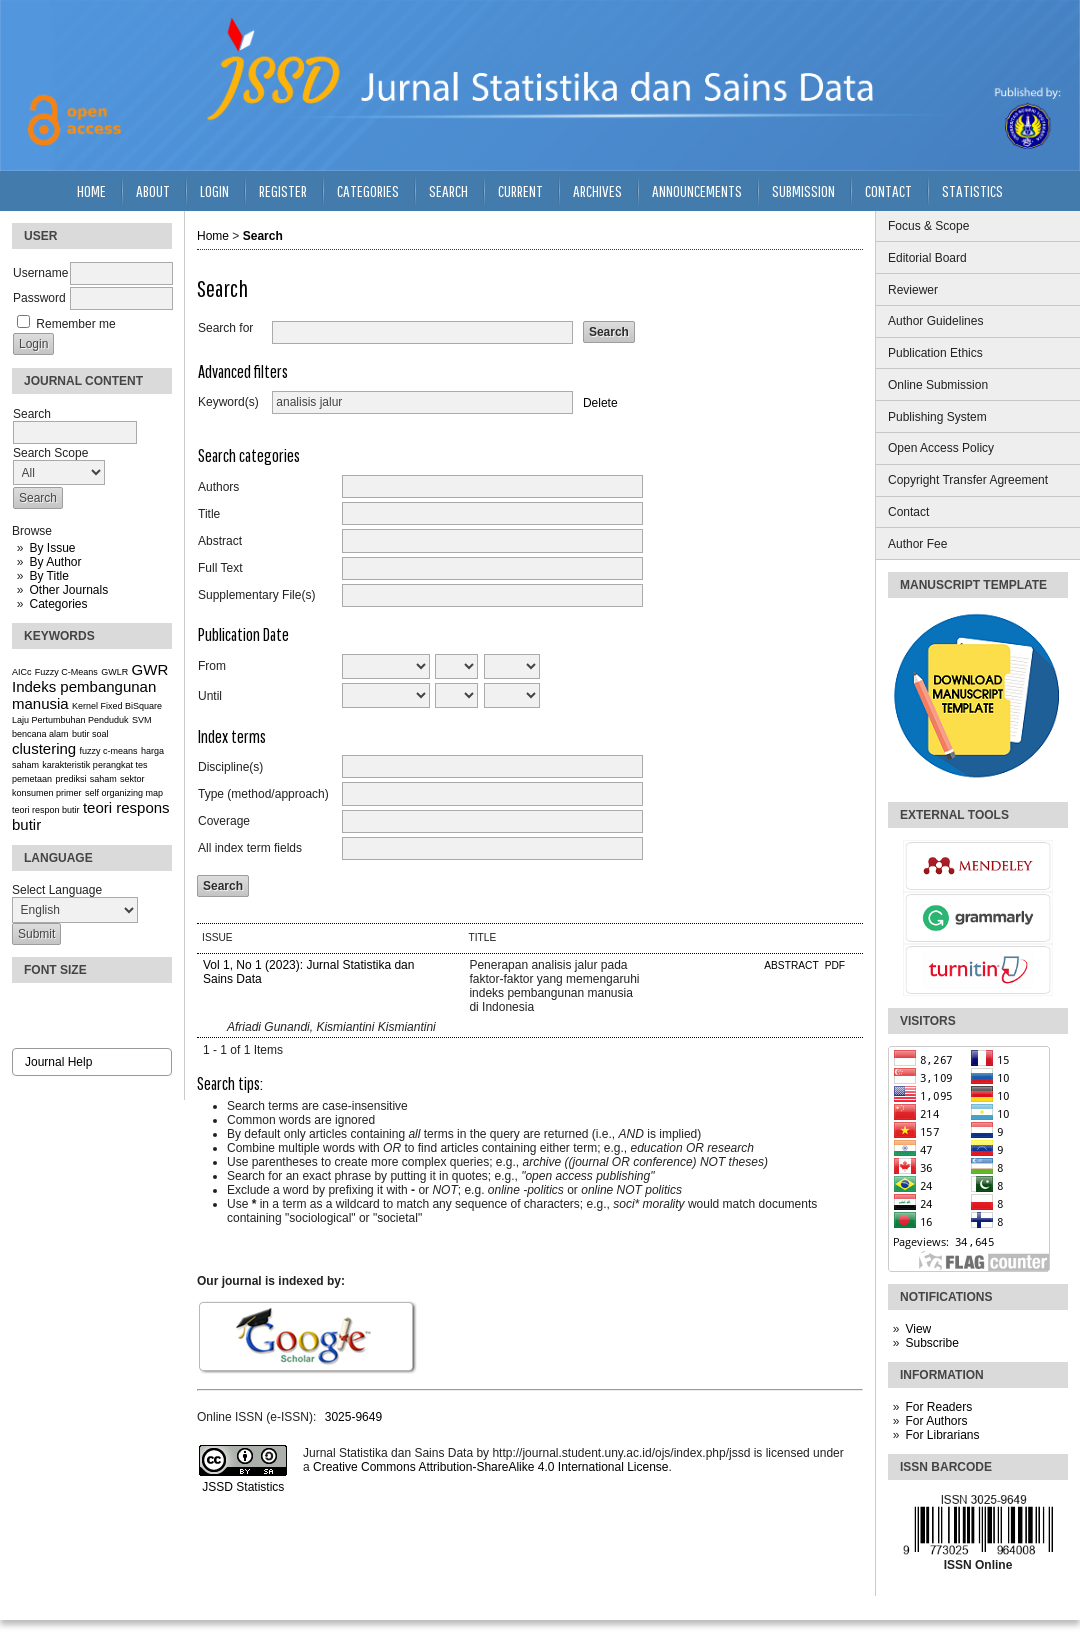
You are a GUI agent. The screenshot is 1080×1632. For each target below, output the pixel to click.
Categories (58, 604)
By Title (48, 576)
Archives (597, 190)
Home (91, 190)
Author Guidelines (935, 321)
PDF (835, 965)
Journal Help (58, 1062)
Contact (908, 512)
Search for (225, 328)
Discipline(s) (230, 767)
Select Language (57, 890)
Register (283, 190)
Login (214, 190)
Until (210, 696)
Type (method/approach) (263, 794)
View (918, 1329)
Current (520, 190)
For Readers (938, 1407)
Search (448, 190)
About (153, 190)
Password (39, 298)
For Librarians (942, 1435)
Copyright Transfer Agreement (968, 480)
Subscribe (931, 1343)
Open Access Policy (941, 448)
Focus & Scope (928, 226)
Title (209, 514)
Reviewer (913, 290)
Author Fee (917, 544)
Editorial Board (927, 258)
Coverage (224, 821)
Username (40, 273)
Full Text (220, 568)
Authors (218, 487)
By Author (55, 562)
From (212, 666)
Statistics (972, 190)
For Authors (936, 1421)
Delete (600, 402)
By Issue (52, 548)
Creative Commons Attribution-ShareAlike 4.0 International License (491, 1467)
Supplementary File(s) (256, 595)
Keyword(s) (228, 402)
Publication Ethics (935, 353)
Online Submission (938, 385)
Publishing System (937, 417)
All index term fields (250, 848)
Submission (803, 190)
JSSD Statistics (241, 1487)
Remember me (75, 324)
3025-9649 (353, 1417)
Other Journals (68, 590)
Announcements (697, 190)
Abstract (220, 541)
